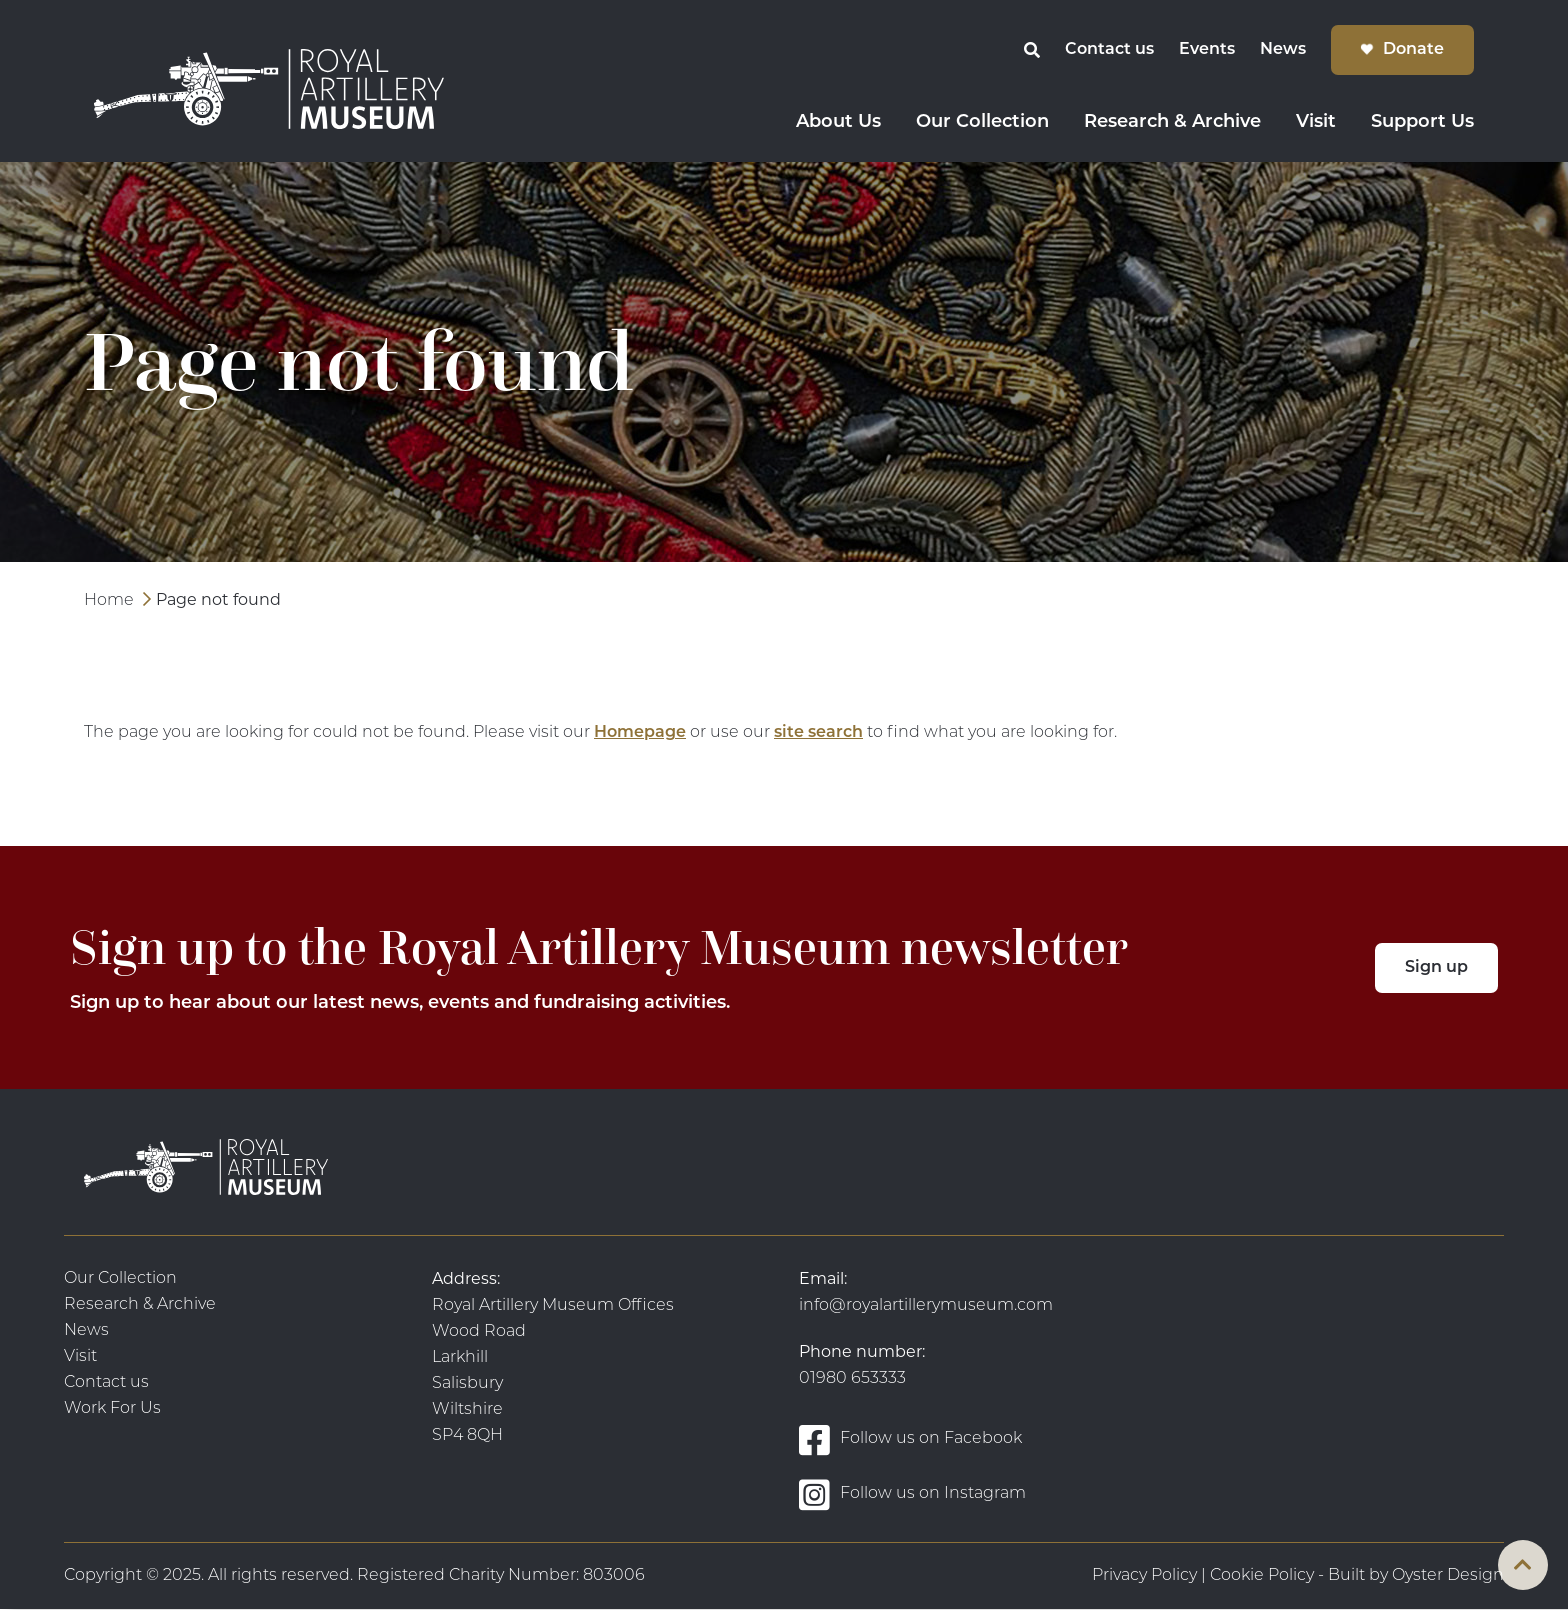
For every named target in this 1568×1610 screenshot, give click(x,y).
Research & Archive (1172, 122)
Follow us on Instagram (912, 1494)
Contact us (1109, 50)
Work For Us (112, 1409)
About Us (838, 122)
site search (818, 733)
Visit (1316, 122)
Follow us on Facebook (910, 1439)
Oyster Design (1448, 1576)
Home (109, 601)
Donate (1413, 50)
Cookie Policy (1262, 1576)
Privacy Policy (1144, 1576)
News (1283, 50)
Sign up (1436, 968)
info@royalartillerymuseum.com (926, 1306)
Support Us (1422, 122)
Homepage (640, 733)
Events (1207, 50)
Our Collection (982, 122)
